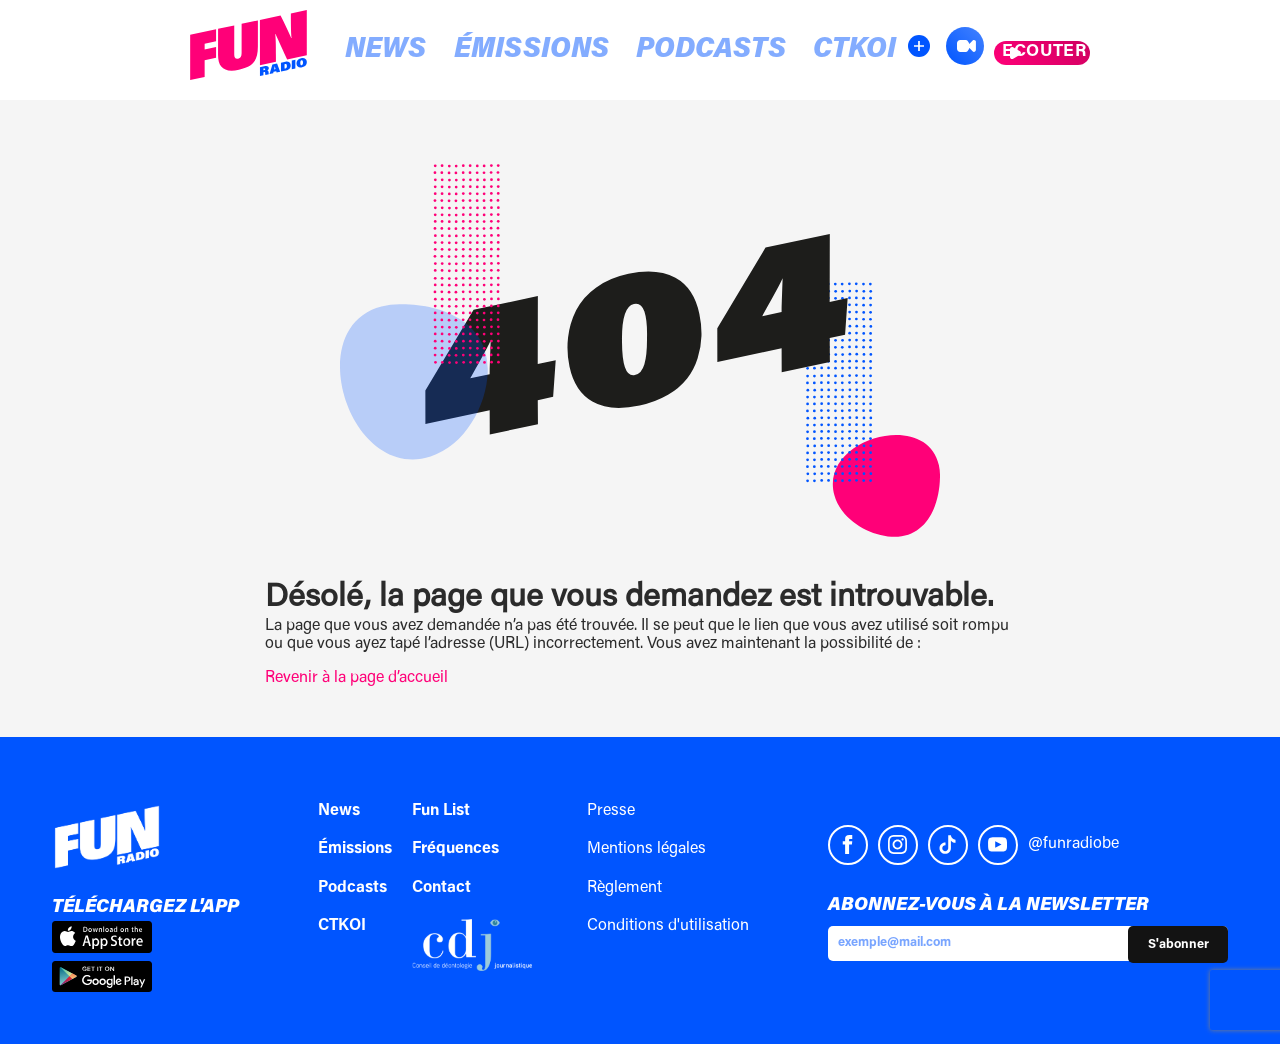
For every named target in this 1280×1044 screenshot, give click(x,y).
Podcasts (615, 51)
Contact (441, 888)
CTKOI (725, 51)
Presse (611, 811)
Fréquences (455, 849)
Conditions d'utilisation (668, 926)
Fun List (441, 811)
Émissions (475, 51)
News (364, 51)
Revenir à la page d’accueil (356, 678)
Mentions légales (646, 849)
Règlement (624, 888)
